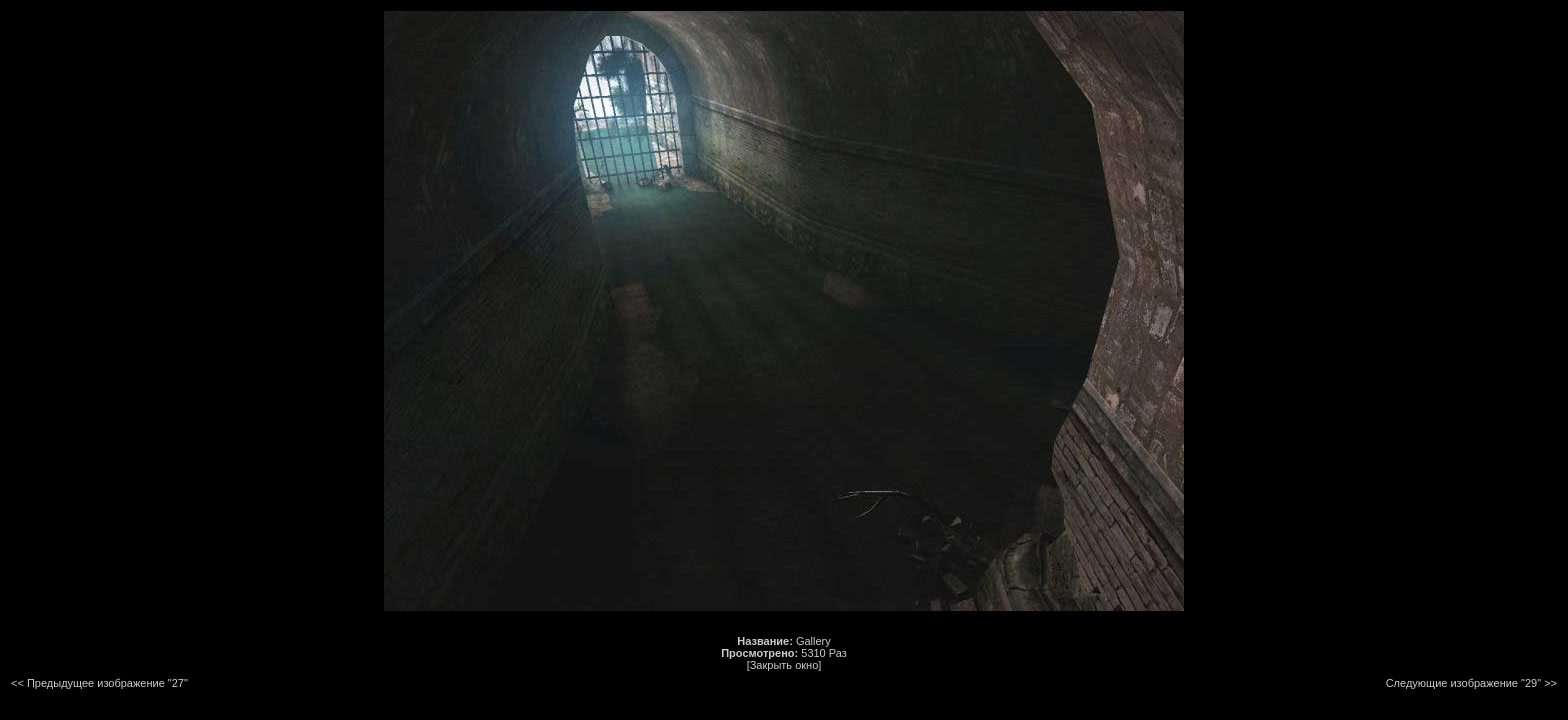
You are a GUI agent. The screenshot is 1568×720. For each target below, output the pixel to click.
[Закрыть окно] (784, 665)
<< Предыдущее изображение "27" (99, 683)
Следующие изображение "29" (1463, 683)
